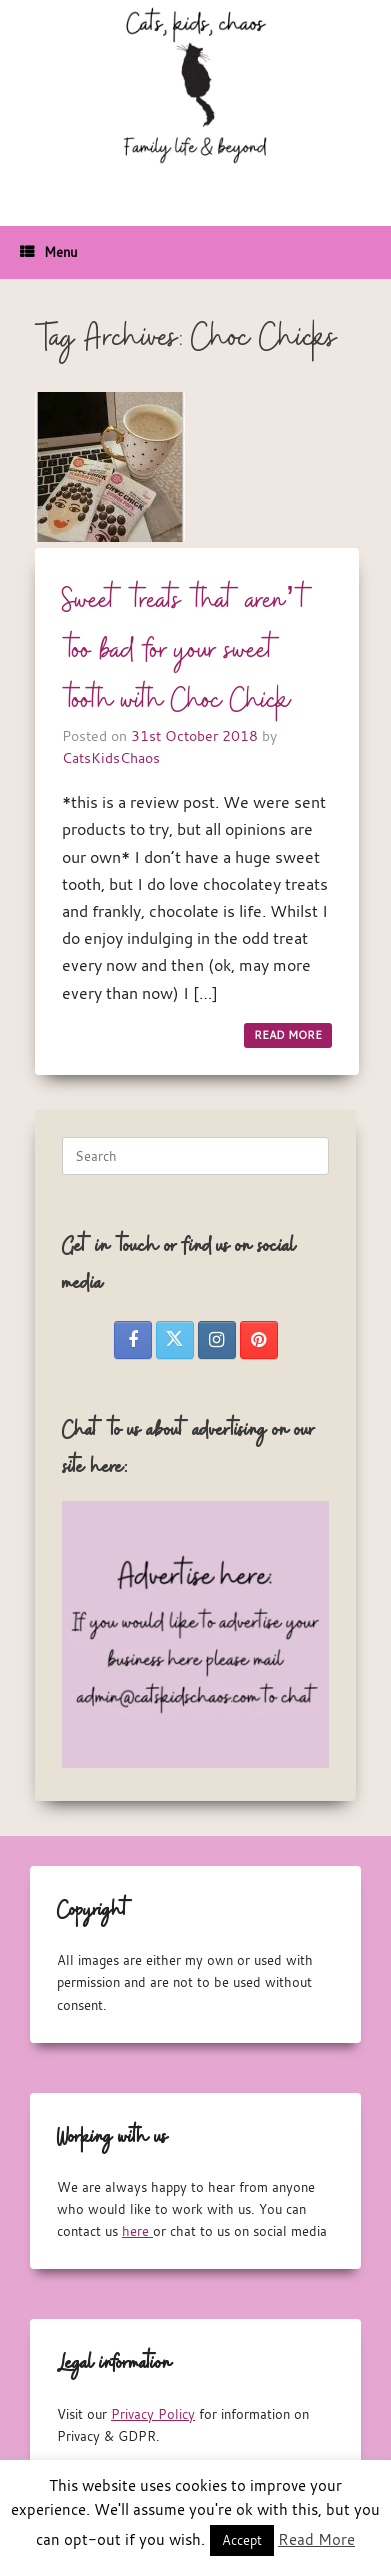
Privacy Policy (153, 2414)
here (137, 2231)
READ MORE (288, 1035)
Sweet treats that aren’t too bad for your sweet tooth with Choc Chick (187, 651)
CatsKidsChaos (111, 757)
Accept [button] (242, 2540)
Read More (316, 2539)
